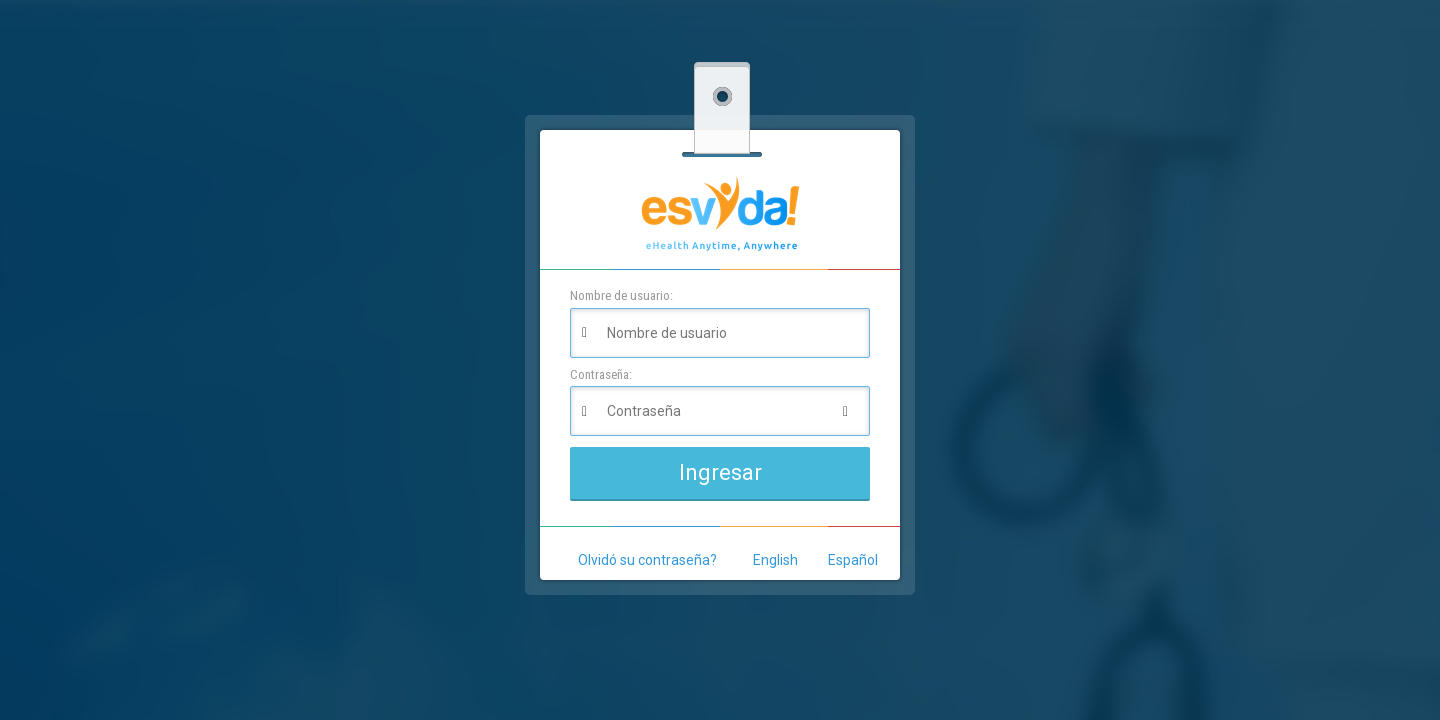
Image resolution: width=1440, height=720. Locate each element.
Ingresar (720, 472)
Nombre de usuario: (621, 295)
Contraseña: (601, 374)
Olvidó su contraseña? (647, 560)
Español (853, 560)
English (775, 560)
